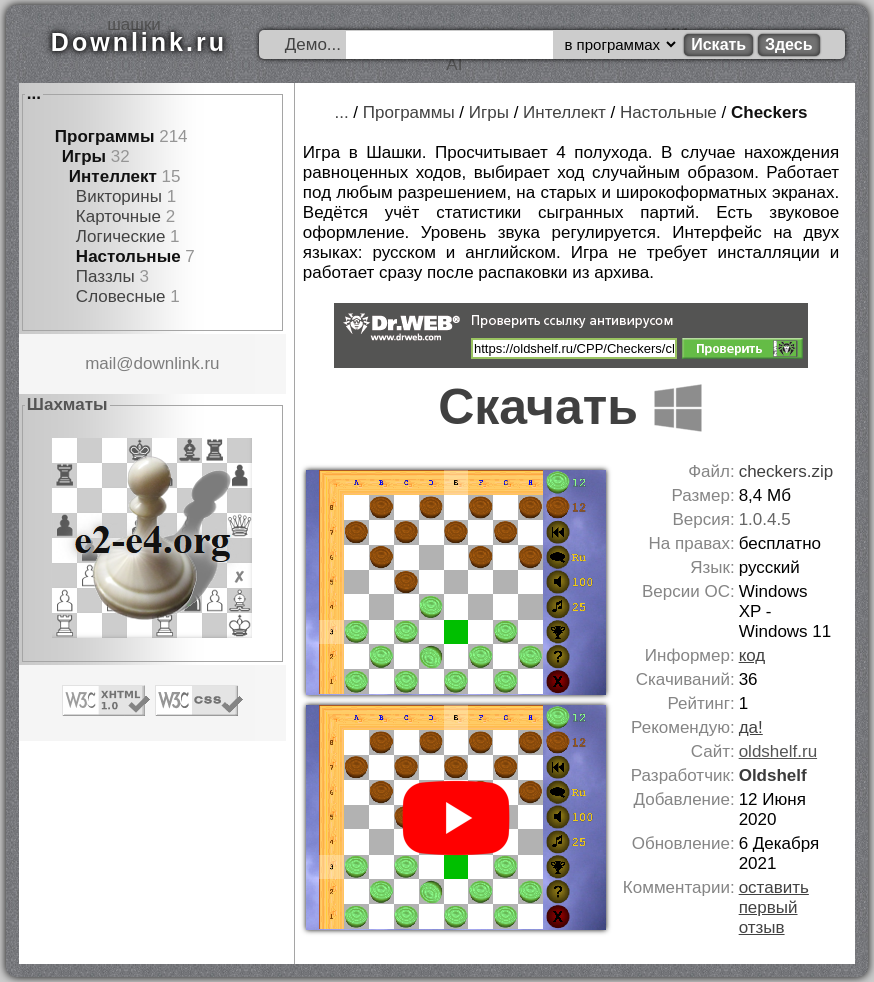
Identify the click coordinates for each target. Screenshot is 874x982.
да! (751, 727)
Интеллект (113, 176)
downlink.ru (177, 363)
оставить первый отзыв (774, 907)
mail (100, 363)
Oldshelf (773, 775)
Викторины (119, 196)
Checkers (769, 112)
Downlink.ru (139, 42)
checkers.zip (786, 471)
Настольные (128, 256)
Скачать (571, 407)
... (34, 93)
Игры (84, 156)
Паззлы (105, 276)
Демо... (313, 44)
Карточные (118, 216)
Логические (121, 236)
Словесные (121, 296)
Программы (105, 136)
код (752, 655)
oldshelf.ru (778, 751)
